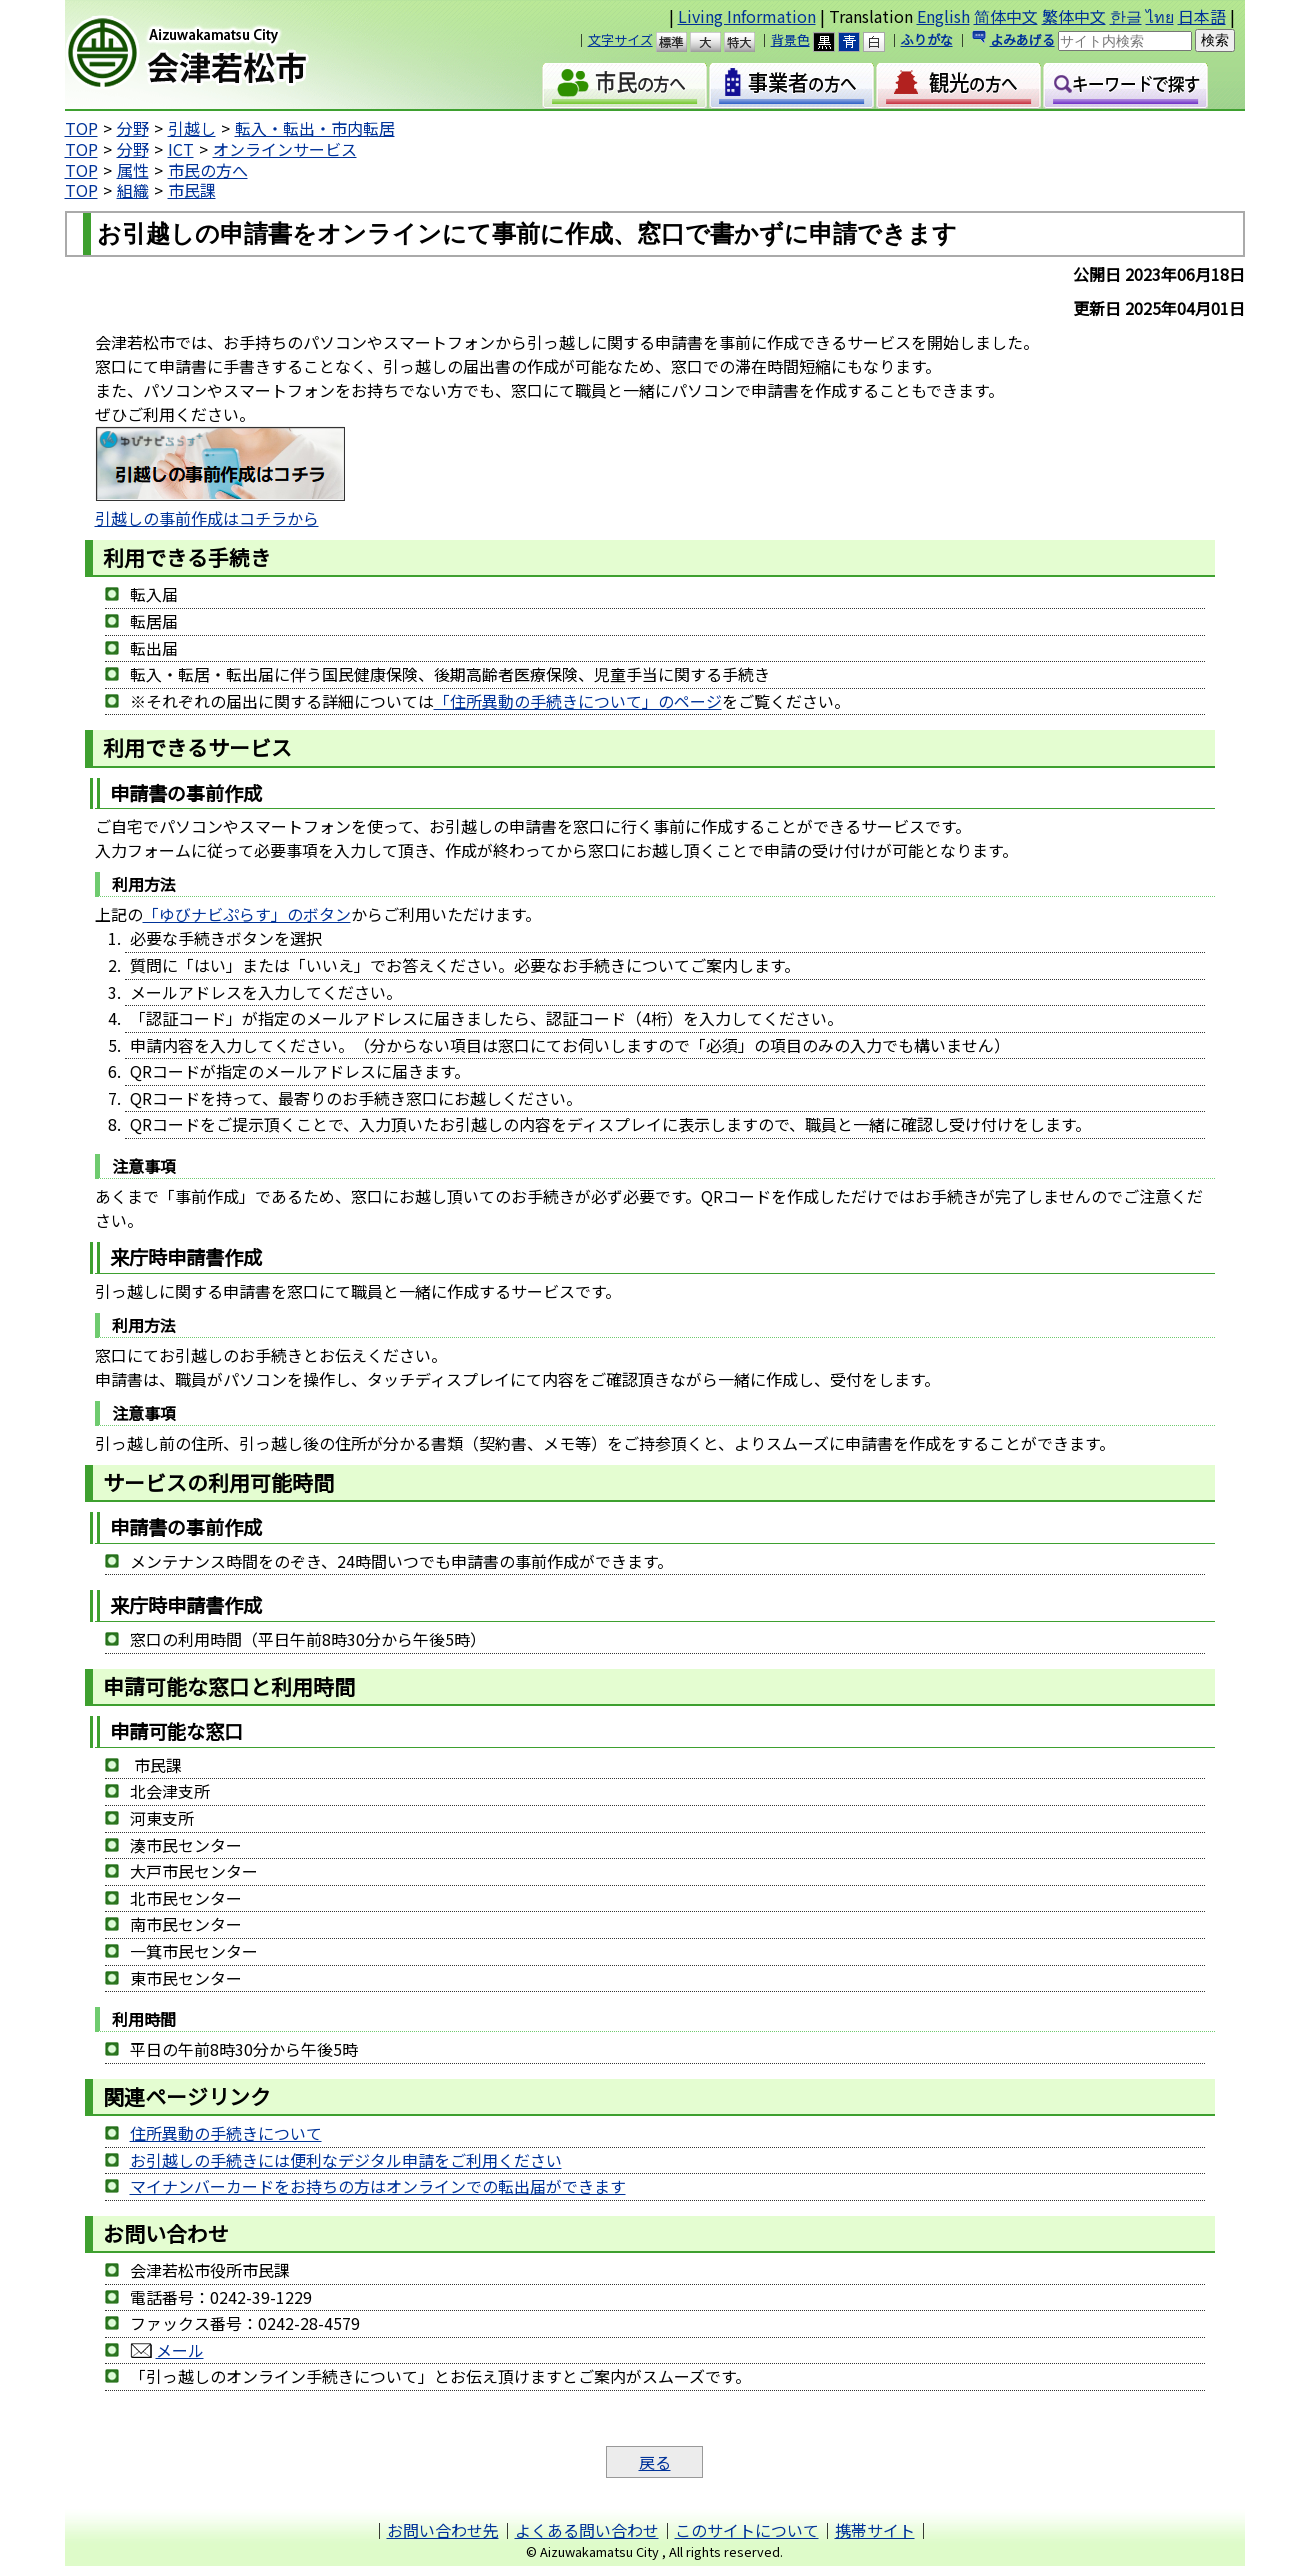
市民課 (192, 190)
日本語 (1202, 16)
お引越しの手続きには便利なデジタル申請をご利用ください (346, 2160)
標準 (680, 42)
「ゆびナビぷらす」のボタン (247, 914)
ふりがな (927, 39)
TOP (81, 128)
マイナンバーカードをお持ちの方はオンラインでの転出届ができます (378, 2186)
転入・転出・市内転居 (315, 128)
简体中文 (1006, 16)
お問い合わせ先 (443, 2530)
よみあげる (1022, 39)
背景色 (790, 39)
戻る (655, 2462)
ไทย (1160, 16)
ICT (181, 149)
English (943, 16)
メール (180, 2350)
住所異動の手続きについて (226, 2133)
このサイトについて (747, 2530)
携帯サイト (875, 2530)
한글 (1126, 16)
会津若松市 (236, 55)
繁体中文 (1074, 16)
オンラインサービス (285, 149)
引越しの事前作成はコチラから (207, 518)
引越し (192, 128)
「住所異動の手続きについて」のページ (578, 701)
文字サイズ (620, 39)
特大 (748, 42)
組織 (133, 190)
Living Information (747, 16)
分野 (133, 128)
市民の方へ (208, 170)
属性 (133, 170)
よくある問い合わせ (587, 2530)
